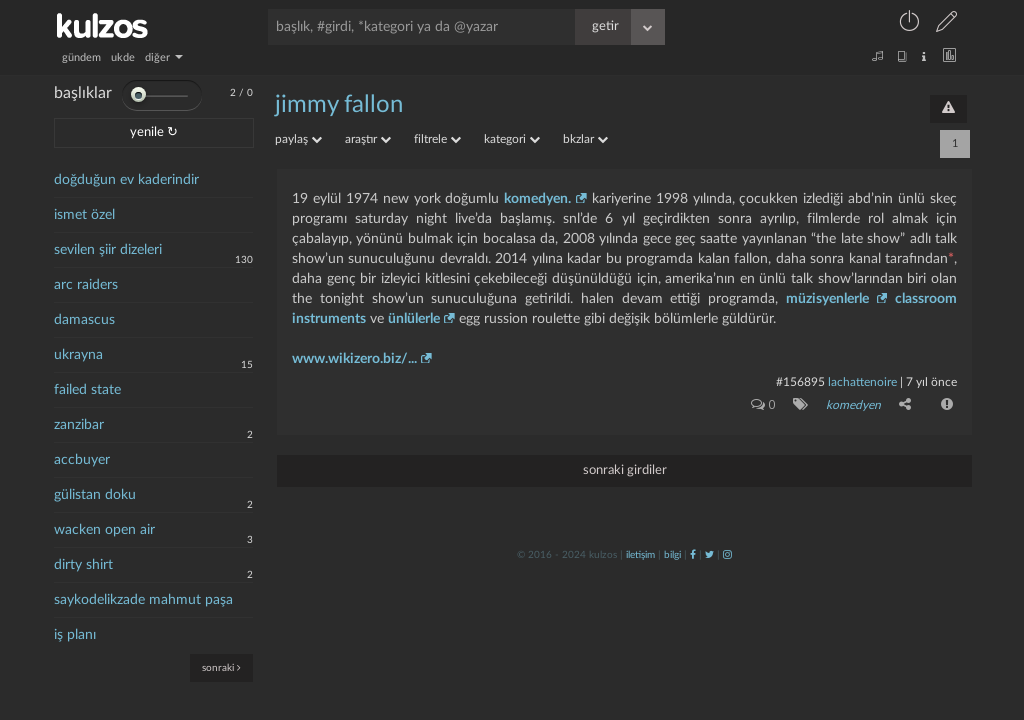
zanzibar (79, 425)
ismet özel (84, 215)
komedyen (853, 405)
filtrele (437, 139)
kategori (512, 139)
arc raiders (86, 285)
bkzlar (585, 139)
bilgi (672, 555)
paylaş (298, 139)
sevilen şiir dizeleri (108, 250)
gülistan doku (95, 495)
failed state (87, 390)
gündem (81, 57)
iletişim (640, 555)
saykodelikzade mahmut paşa (143, 600)
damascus (84, 320)
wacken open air (104, 530)
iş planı (75, 635)
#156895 (800, 382)
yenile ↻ (154, 132)
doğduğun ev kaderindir (126, 180)
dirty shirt (83, 565)
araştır (368, 139)
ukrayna (78, 355)
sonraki (221, 667)
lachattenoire (862, 382)
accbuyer (82, 460)
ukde (123, 57)
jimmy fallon (339, 105)
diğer (164, 57)
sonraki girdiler (625, 470)
